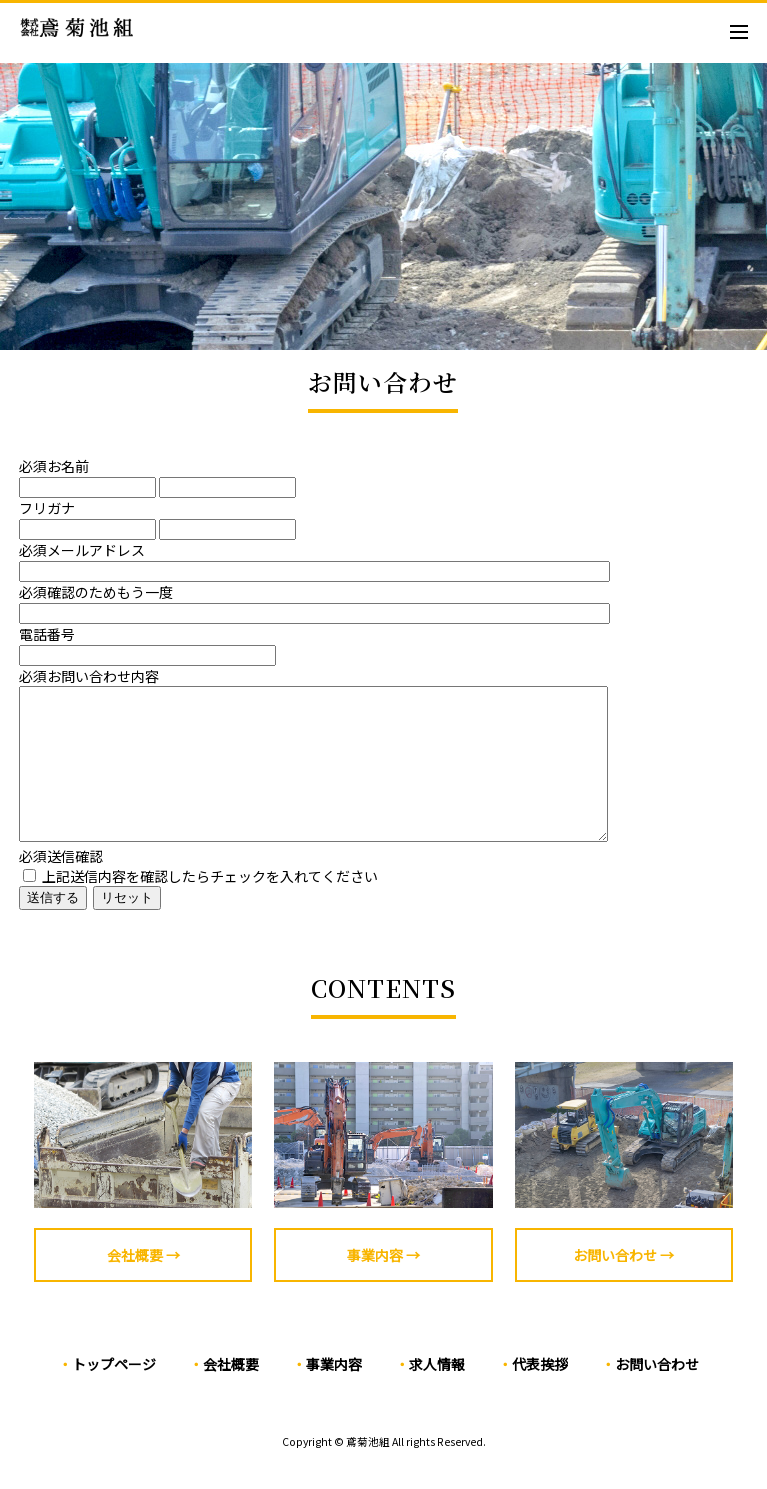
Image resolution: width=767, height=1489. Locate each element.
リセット (127, 927)
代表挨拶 (540, 1394)
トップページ (114, 1394)
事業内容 (334, 1394)
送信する (53, 927)
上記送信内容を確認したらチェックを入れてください (200, 906)
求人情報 (437, 1394)
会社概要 (231, 1394)
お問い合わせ (657, 1394)
